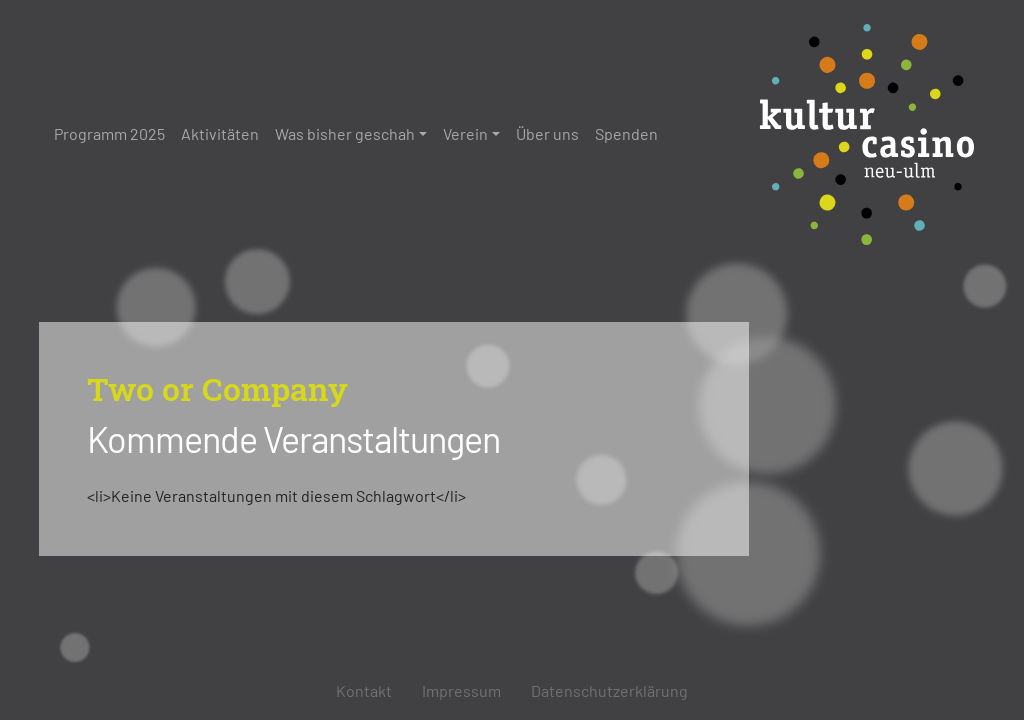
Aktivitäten (220, 133)
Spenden (626, 133)
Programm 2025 (109, 133)
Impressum (461, 690)
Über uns (547, 133)
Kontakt (364, 690)
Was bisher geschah (345, 133)
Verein (465, 133)
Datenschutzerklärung (609, 690)
